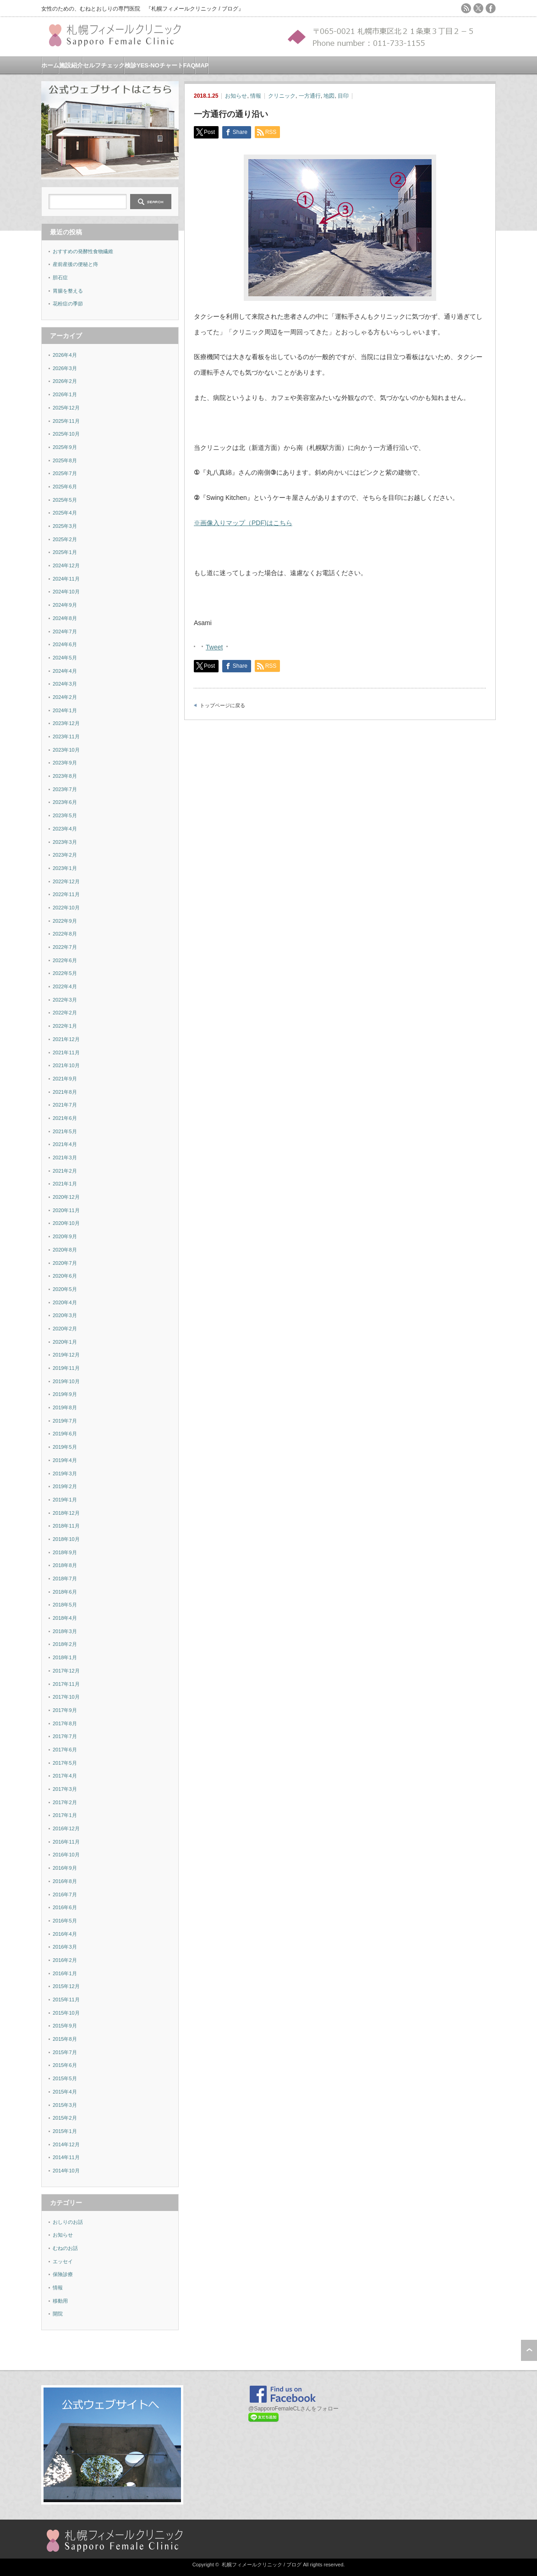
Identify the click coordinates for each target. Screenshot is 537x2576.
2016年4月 (65, 1934)
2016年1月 (65, 1973)
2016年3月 (65, 1947)
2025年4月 (65, 512)
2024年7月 (65, 631)
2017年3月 (65, 1789)
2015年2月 (65, 2118)
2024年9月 (65, 605)
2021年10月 (66, 1065)
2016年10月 (66, 1854)
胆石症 (60, 277)
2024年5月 (65, 657)
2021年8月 (65, 1092)
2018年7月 (65, 1578)
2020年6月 (65, 1276)
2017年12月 (66, 1670)
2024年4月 (65, 671)
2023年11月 (66, 736)
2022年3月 (65, 1000)
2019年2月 (65, 1486)
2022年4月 (65, 986)
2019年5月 (65, 1447)
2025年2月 (65, 539)
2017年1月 (65, 1815)
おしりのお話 (68, 2222)
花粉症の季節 (68, 303)
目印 (343, 96)
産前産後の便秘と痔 (75, 264)
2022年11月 (66, 894)
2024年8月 (65, 618)
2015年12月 (66, 1986)
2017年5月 (65, 1763)
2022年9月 (65, 921)
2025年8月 (65, 460)
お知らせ (236, 96)
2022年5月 (65, 973)
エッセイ (63, 2261)
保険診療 (63, 2274)
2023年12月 (66, 723)
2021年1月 (65, 1183)
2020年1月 (65, 1342)
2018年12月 (66, 1513)
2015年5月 (65, 2078)
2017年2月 (65, 1802)
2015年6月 (65, 2065)
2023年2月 (65, 855)
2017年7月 (65, 1736)
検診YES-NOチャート (154, 65)
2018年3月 (65, 1631)
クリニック (282, 96)
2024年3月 (65, 684)
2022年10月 (66, 907)
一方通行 (310, 96)
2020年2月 (65, 1328)
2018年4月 (65, 1618)
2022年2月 (65, 1012)
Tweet (214, 646)
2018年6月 (65, 1592)
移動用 (60, 2301)
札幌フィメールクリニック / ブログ (261, 2564)
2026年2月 (65, 381)
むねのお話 (65, 2248)
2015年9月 (65, 2025)
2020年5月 (65, 1289)
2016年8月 (65, 1881)
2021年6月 (65, 1118)
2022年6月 (65, 960)
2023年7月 (65, 789)
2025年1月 (65, 552)
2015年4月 (65, 2091)
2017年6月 (65, 1749)
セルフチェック (104, 65)
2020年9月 (65, 1236)
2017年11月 (66, 1684)
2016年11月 (66, 1842)
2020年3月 (65, 1315)
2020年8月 (65, 1249)
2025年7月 (65, 473)
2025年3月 (65, 526)
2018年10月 (66, 1539)
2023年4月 (65, 828)
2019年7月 (65, 1421)
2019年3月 (65, 1473)
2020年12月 (66, 1197)
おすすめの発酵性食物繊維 (83, 251)
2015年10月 (66, 2013)
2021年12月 (66, 1039)
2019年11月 (66, 1368)
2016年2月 (65, 1960)
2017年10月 (66, 1697)
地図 (328, 96)
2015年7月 (65, 2052)
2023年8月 (65, 776)
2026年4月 (65, 355)
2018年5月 (65, 1604)
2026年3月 (65, 368)
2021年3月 (65, 1157)
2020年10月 (66, 1223)
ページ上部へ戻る (529, 2350)
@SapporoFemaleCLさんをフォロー (293, 2408)
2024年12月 (66, 565)
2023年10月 (66, 750)
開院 (58, 2313)
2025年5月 (65, 500)
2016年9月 (65, 1868)
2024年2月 (65, 697)
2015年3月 (65, 2105)
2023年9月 (65, 762)
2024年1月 (65, 710)
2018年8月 (65, 1565)
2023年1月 (65, 868)
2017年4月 (65, 1775)
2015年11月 (66, 1999)
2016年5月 (65, 1920)
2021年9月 (65, 1078)
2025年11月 (66, 421)
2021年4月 (65, 1144)
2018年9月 (65, 1552)
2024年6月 (65, 644)
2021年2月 (65, 1171)
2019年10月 (66, 1381)
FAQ (189, 65)
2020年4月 (65, 1302)
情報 (255, 96)
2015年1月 (65, 2131)
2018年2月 (65, 1644)
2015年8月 (65, 2039)
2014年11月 (66, 2157)
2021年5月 (65, 1131)
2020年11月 (66, 1210)
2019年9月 (65, 1394)
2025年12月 (66, 407)
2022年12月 (66, 881)
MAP (202, 65)
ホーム (50, 65)
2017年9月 (65, 1710)
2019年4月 (65, 1460)
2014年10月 (66, 2170)
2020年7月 (65, 1263)
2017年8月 (65, 1723)
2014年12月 (66, 2144)
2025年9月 (65, 447)
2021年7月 (65, 1105)
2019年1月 (65, 1499)
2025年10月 (66, 434)
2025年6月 (65, 486)
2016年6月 (65, 1907)
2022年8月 (65, 933)
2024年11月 (66, 579)
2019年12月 (66, 1354)
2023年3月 (65, 842)
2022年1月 (65, 1026)
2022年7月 (65, 947)
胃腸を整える (68, 291)
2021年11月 (66, 1052)
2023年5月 (65, 815)
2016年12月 (66, 1828)
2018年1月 (65, 1657)
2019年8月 (65, 1407)
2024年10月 (66, 591)
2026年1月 (65, 394)
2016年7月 (65, 1894)
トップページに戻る (222, 705)
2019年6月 (65, 1433)
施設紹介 (71, 65)
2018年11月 (66, 1526)
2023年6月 (65, 802)
